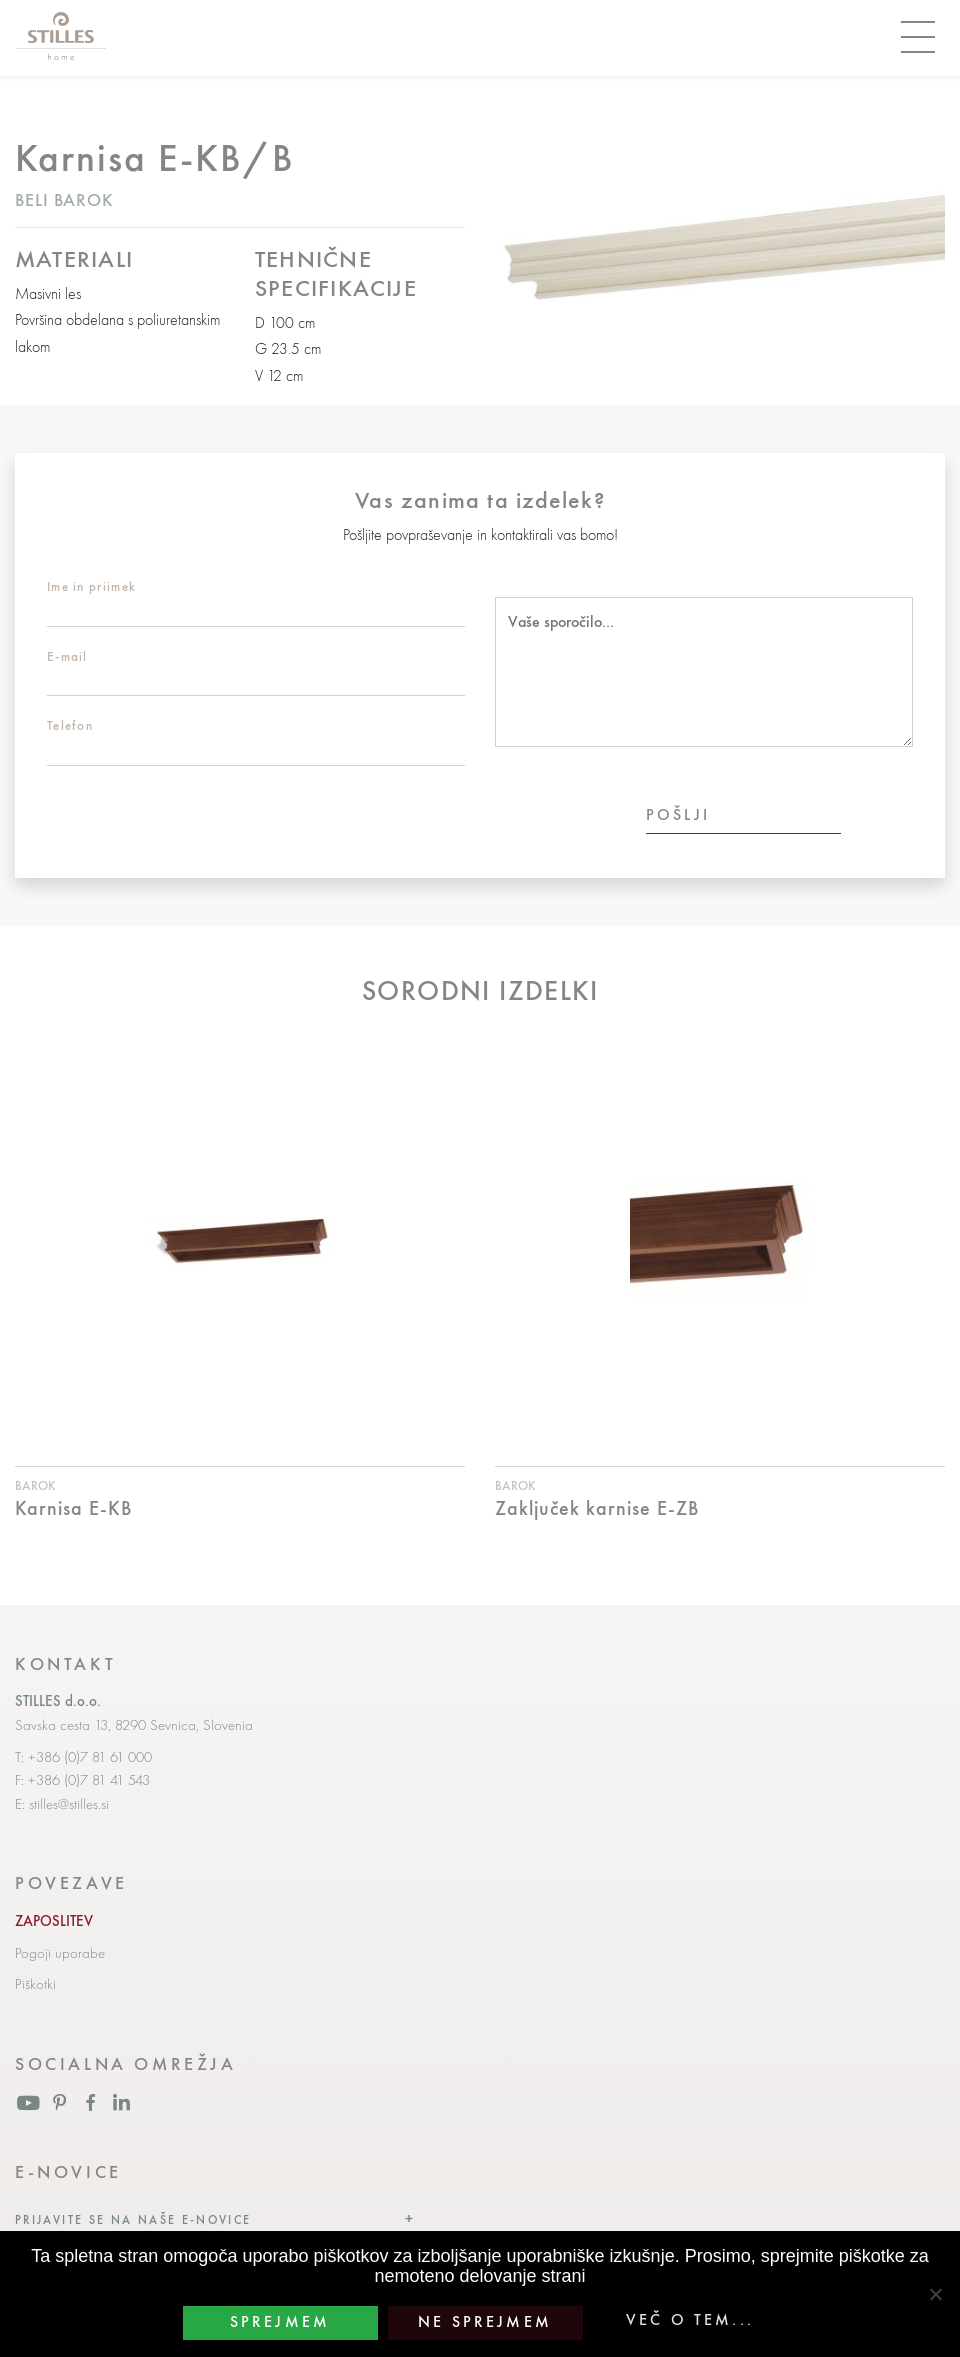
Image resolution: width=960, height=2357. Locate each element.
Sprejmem (280, 2322)
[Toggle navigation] (918, 38)
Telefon (70, 725)
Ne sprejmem (485, 2322)
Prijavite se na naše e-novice (133, 2220)
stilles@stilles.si (69, 1804)
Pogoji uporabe (60, 1953)
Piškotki (35, 1984)
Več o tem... (690, 2320)
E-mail (67, 656)
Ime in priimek (91, 586)
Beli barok (64, 199)
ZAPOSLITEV (54, 1921)
